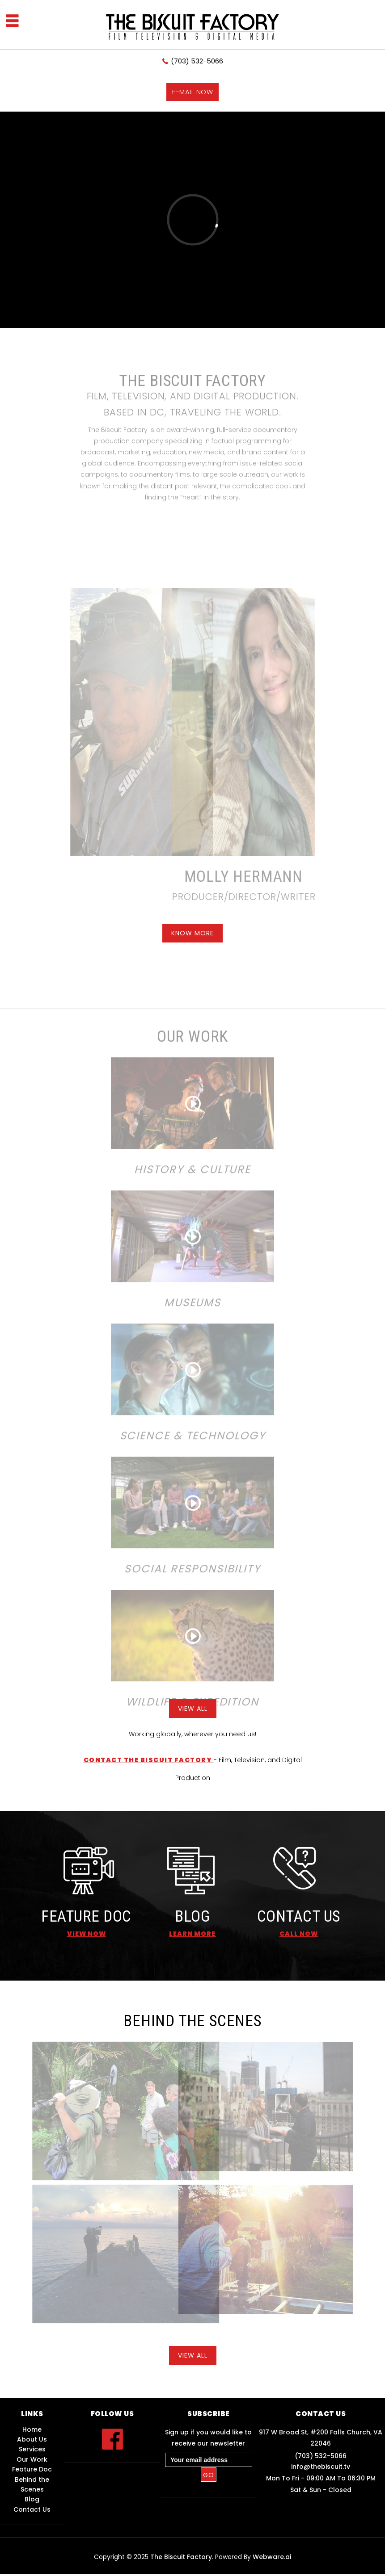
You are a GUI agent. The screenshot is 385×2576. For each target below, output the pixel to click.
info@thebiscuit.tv (320, 2466)
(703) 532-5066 (197, 61)
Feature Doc (32, 2469)
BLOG (192, 1916)
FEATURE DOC (86, 1916)
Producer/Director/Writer (227, 896)
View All (192, 1708)
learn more (192, 1933)
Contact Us (32, 2509)
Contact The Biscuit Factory (149, 1759)
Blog (32, 2499)
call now (298, 1933)
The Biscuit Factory (181, 2556)
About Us (32, 2439)
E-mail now (192, 91)
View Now (86, 1933)
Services (32, 2449)
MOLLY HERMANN (227, 876)
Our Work (32, 2459)
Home (32, 2429)
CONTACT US (298, 1916)
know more (192, 933)
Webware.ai (272, 2556)
